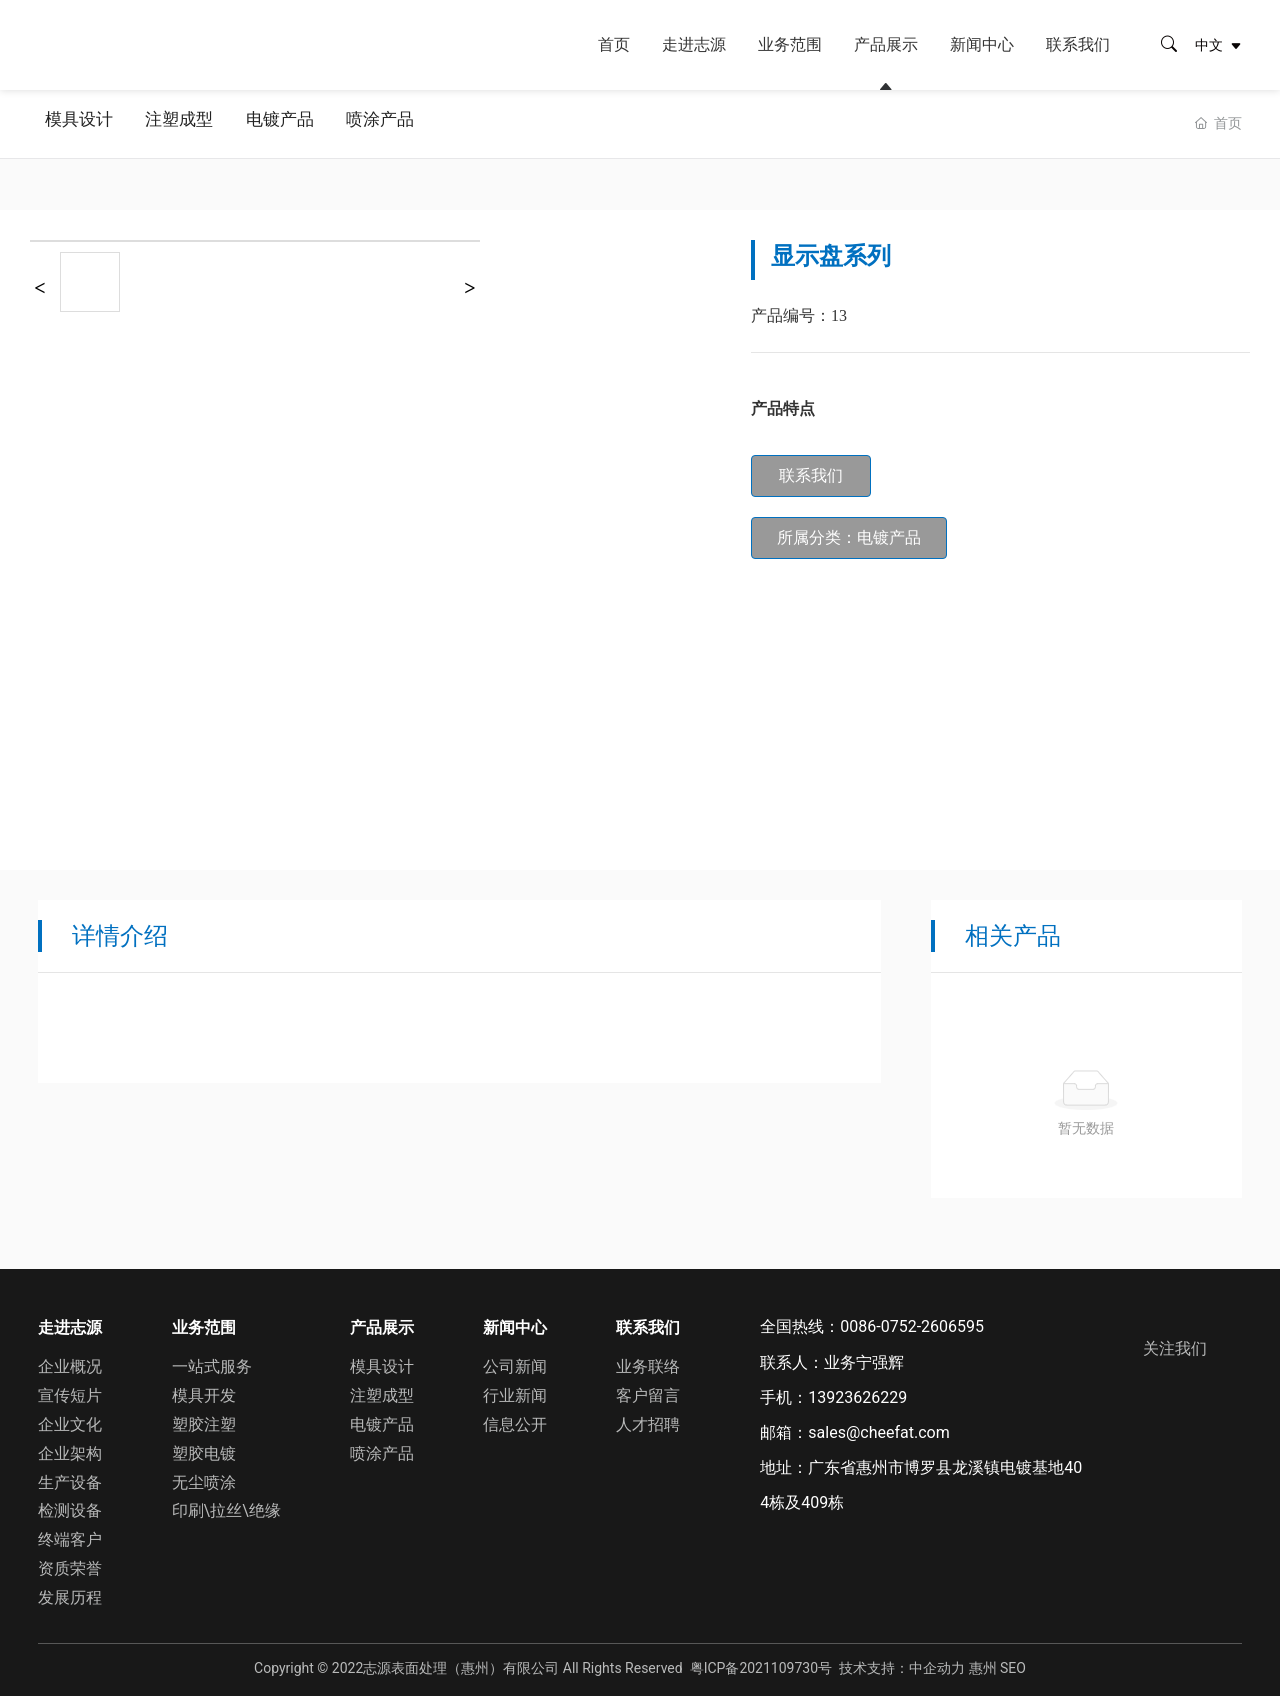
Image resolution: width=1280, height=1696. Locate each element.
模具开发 (204, 1392)
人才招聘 (648, 1421)
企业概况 (70, 1363)
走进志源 (694, 44)
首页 (614, 44)
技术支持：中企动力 (902, 1664)
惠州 (983, 1664)
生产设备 (70, 1478)
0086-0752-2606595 (912, 1326)
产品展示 (886, 44)
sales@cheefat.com (878, 1432)
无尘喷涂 (204, 1478)
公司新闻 (515, 1363)
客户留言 (648, 1392)
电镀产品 (298, 123)
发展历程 (70, 1594)
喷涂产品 (406, 123)
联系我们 (1078, 44)
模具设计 (82, 123)
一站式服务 (212, 1363)
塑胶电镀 (204, 1450)
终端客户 (70, 1536)
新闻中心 (982, 44)
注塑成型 (190, 123)
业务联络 (648, 1363)
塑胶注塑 (204, 1421)
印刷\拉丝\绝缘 (226, 1507)
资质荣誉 (70, 1565)
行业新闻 (515, 1392)
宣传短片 (70, 1392)
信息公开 (515, 1421)
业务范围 (790, 44)
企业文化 (70, 1421)
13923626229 (857, 1397)
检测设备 (70, 1507)
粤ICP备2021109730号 (761, 1664)
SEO (1013, 1664)
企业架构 (70, 1450)
